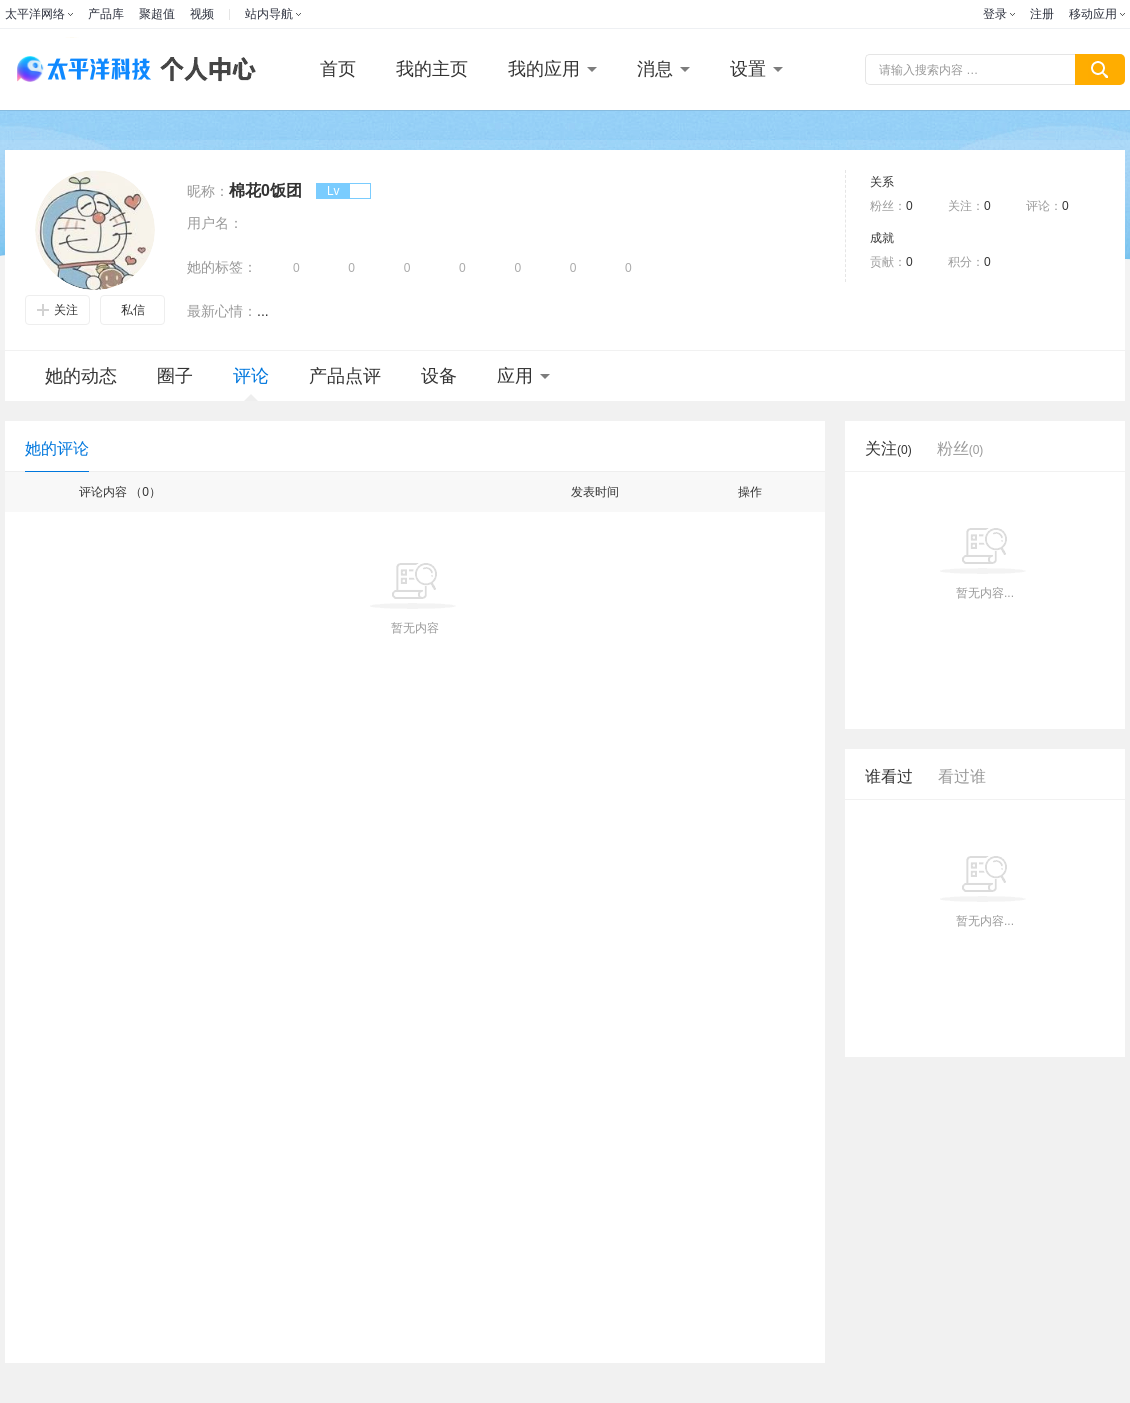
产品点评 (345, 376)
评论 (251, 383)
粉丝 (960, 448)
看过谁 (962, 776)
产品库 (106, 14)
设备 (439, 376)
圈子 (175, 376)
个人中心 (203, 69)
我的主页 (432, 69)
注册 (1042, 14)
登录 (995, 14)
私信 (133, 310)
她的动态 (81, 376)
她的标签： (222, 267)
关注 (57, 310)
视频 (202, 14)
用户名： (215, 223)
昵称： (208, 191)
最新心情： (222, 311)
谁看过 (889, 776)
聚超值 (157, 14)
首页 (338, 69)
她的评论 (57, 448)
